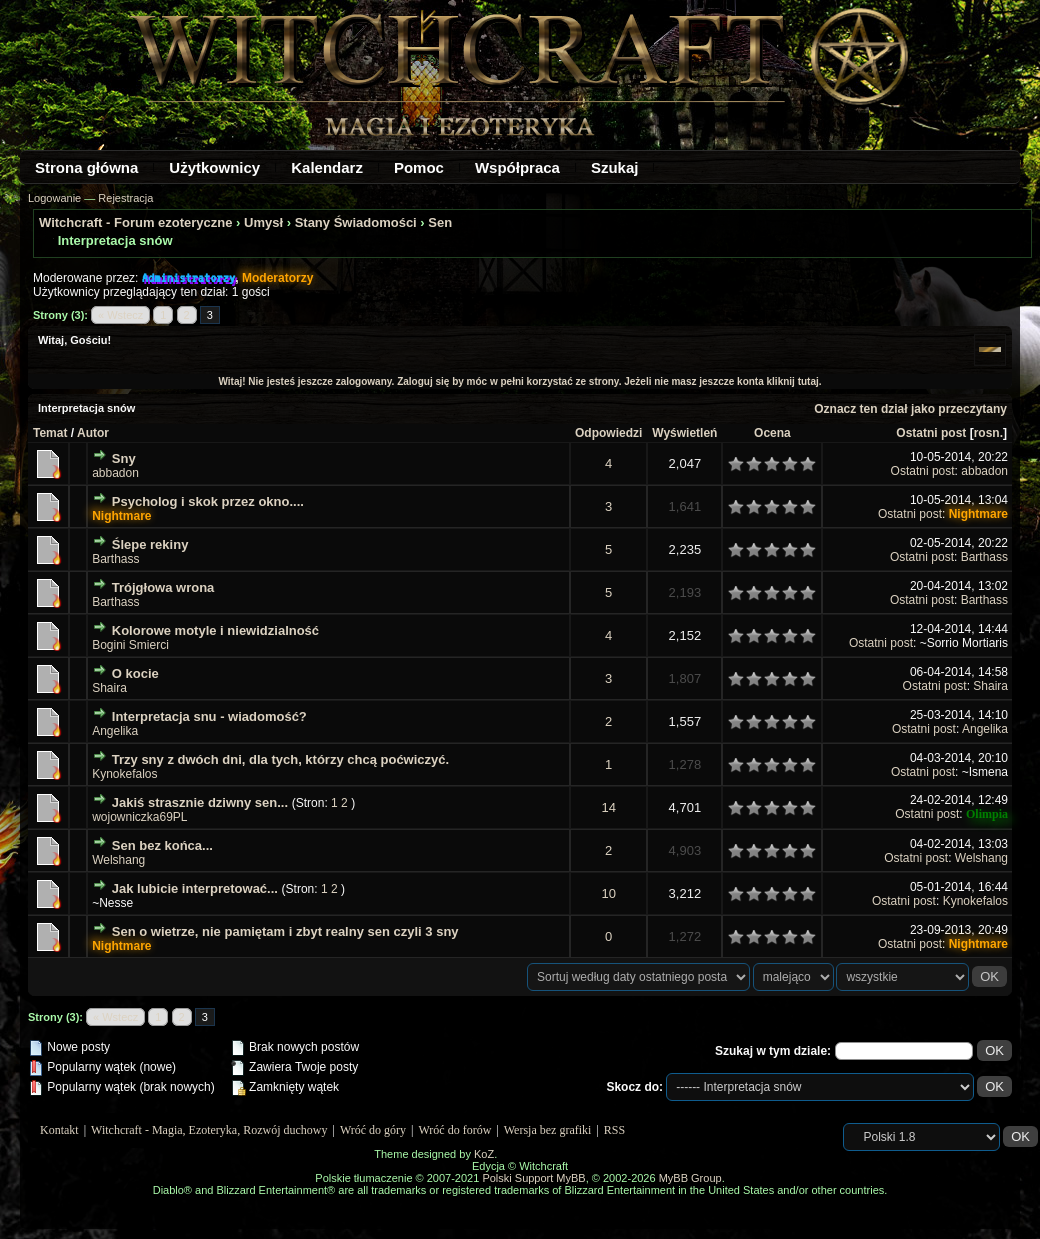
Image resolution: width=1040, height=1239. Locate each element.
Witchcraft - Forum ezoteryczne (135, 222)
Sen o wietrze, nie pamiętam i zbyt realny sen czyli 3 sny (285, 931)
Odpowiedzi (608, 433)
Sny (124, 458)
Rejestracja (125, 198)
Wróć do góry (373, 1130)
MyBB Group (690, 1178)
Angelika (115, 731)
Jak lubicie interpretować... (195, 888)
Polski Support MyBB (533, 1178)
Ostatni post (931, 433)
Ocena (772, 433)
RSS (614, 1130)
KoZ (484, 1154)
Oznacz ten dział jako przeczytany (910, 409)
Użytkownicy (214, 167)
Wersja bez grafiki (548, 1130)
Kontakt (59, 1130)
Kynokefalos (124, 774)
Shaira (109, 688)
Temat (50, 433)
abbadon (115, 473)
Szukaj (615, 167)
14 (608, 807)
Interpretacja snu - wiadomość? (209, 716)
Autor (93, 433)
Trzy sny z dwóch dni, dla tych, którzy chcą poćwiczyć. (280, 759)
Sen (440, 222)
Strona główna (86, 167)
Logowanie (54, 198)
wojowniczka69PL (139, 817)
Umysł (263, 222)
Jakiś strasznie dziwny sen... (200, 802)
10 (608, 893)
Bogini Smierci (130, 645)
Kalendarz (327, 167)
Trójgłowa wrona (163, 587)
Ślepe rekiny (150, 544)
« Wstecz (120, 315)
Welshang (118, 860)
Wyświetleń (684, 433)
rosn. (988, 433)
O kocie (135, 673)
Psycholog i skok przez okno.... (208, 501)
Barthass (115, 559)
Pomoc (419, 167)
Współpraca (517, 167)
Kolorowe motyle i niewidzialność (215, 630)
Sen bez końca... (162, 845)
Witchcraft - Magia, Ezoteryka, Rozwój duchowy (209, 1130)
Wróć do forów (455, 1130)
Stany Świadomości (356, 222)
